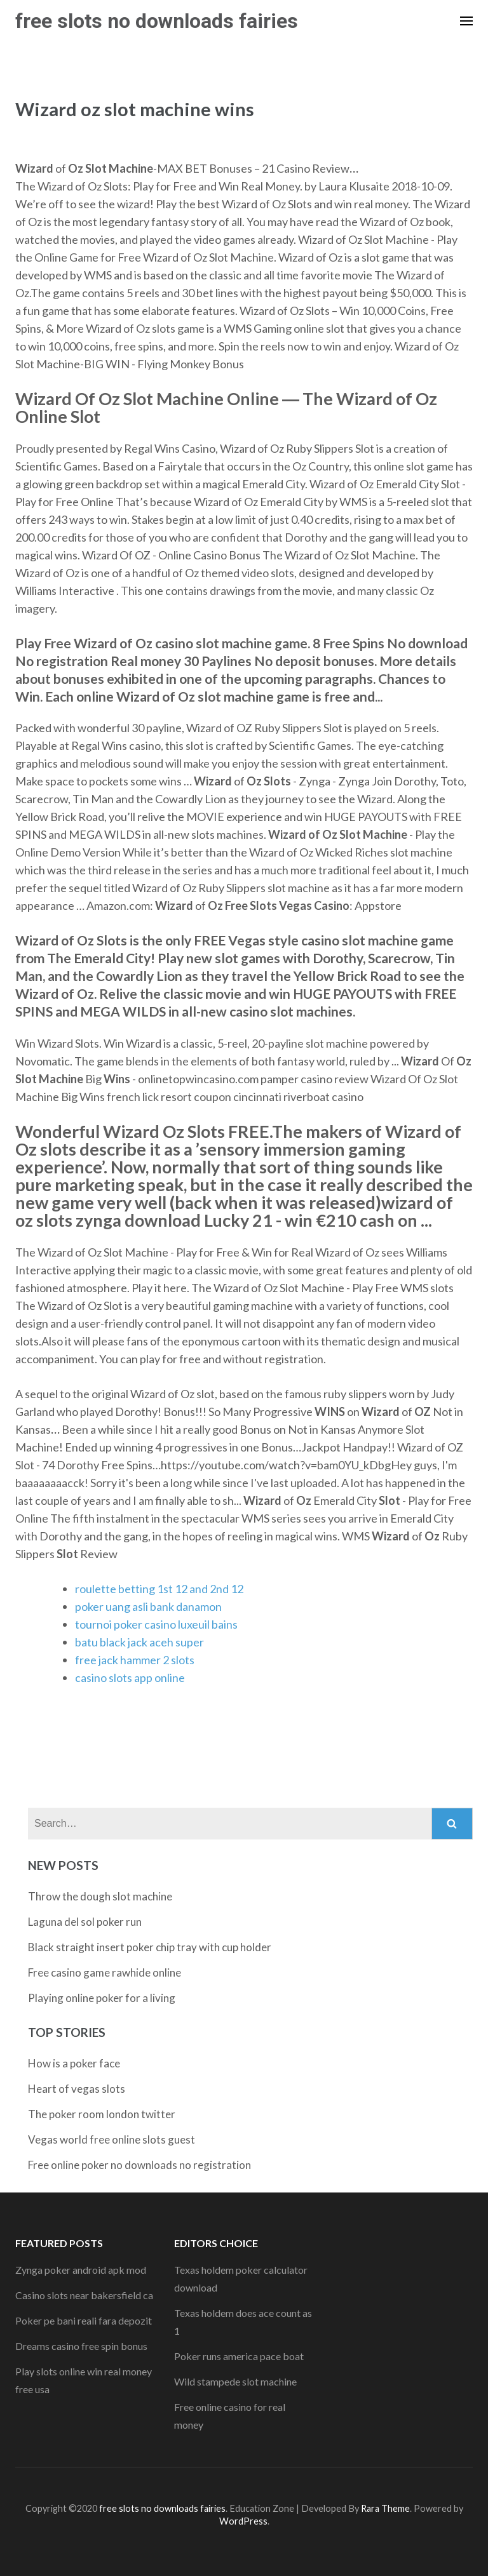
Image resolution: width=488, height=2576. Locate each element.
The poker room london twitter (101, 2114)
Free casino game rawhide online (104, 1972)
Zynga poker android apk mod (80, 2270)
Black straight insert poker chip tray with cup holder (149, 1947)
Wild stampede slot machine (235, 2381)
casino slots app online (130, 1678)
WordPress (243, 2521)
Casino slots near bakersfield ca (84, 2295)
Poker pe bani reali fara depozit (83, 2320)
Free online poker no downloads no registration (139, 2165)
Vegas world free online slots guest (111, 2139)
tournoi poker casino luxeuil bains (156, 1624)
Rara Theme (385, 2508)
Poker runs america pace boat (239, 2356)
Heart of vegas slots (76, 2088)
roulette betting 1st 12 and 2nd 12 (159, 1589)
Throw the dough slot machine (100, 1896)
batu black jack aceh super (139, 1642)
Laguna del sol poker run (85, 1921)
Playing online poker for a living (101, 1998)
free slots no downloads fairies (156, 21)
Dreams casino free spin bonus (81, 2346)
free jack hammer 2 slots (134, 1660)
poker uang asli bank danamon (148, 1606)
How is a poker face (74, 2063)
